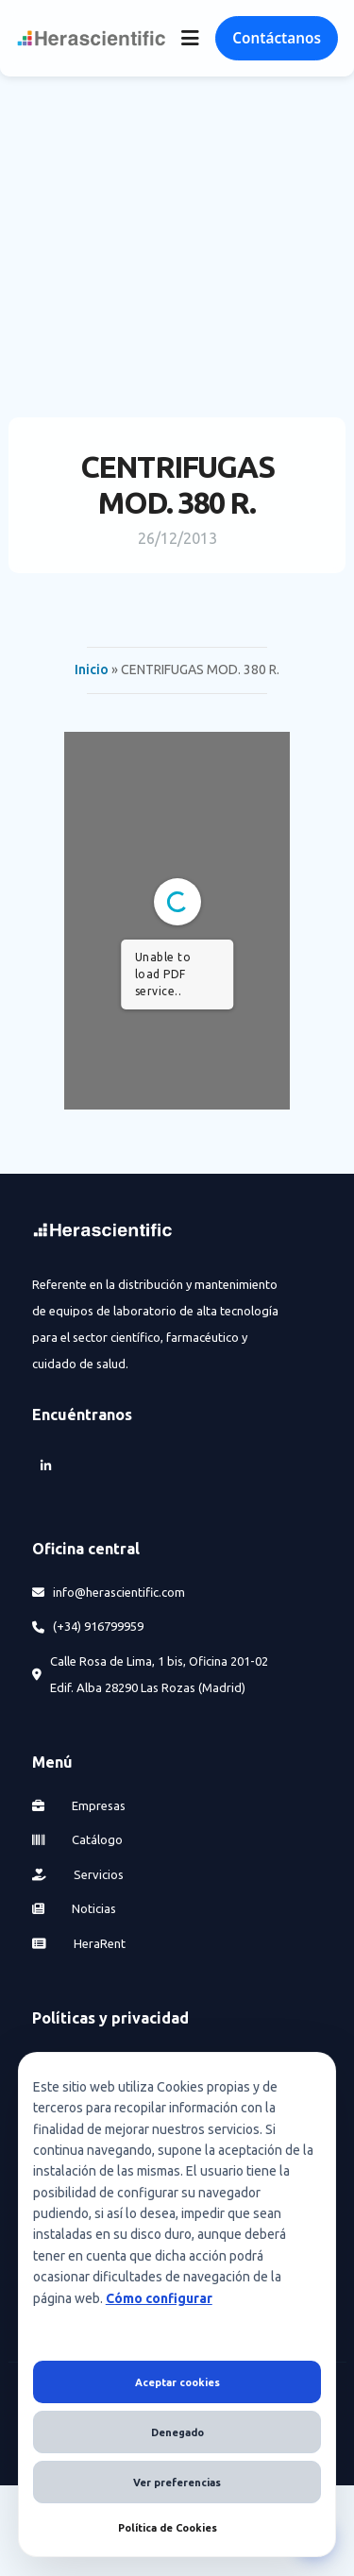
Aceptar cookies (177, 2382)
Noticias (74, 1908)
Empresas (79, 1805)
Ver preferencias (177, 2482)
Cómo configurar (159, 2298)
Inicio (92, 669)
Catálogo (77, 1839)
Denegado (177, 2432)
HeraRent (79, 1943)
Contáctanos (276, 37)
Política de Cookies (167, 2528)
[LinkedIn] (45, 1467)
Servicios (78, 1874)
